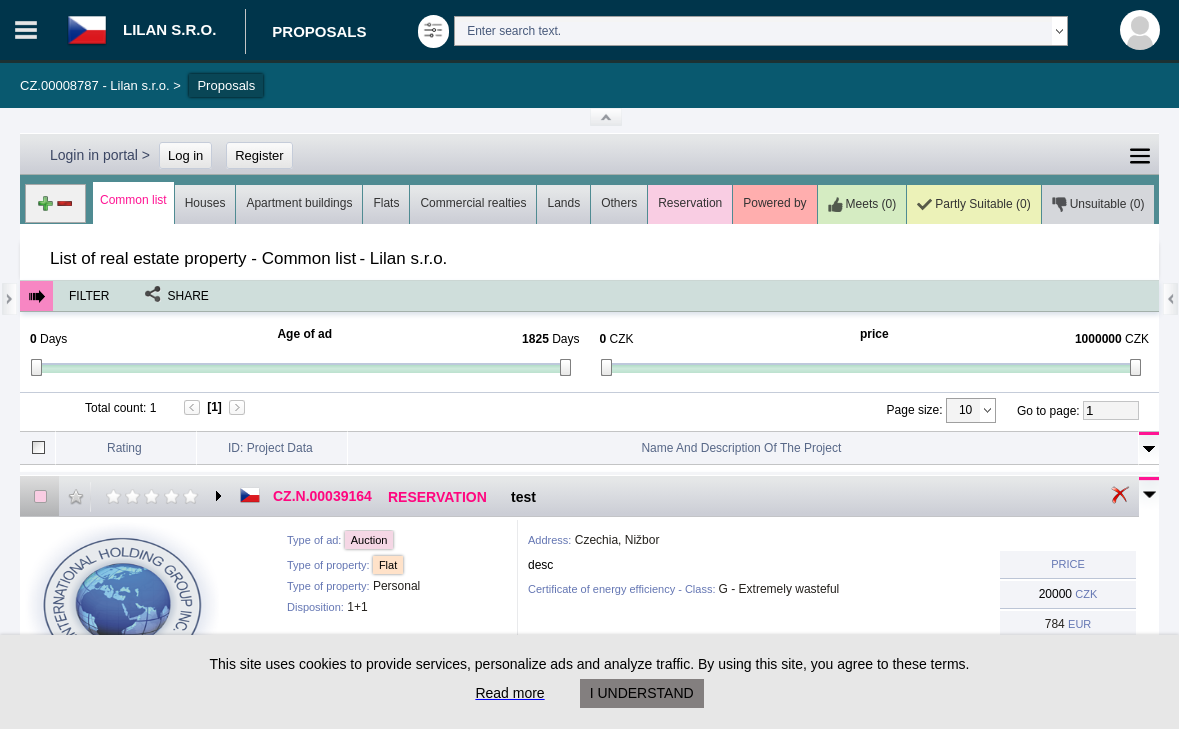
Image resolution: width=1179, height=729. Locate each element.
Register (259, 155)
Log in (185, 155)
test (523, 497)
